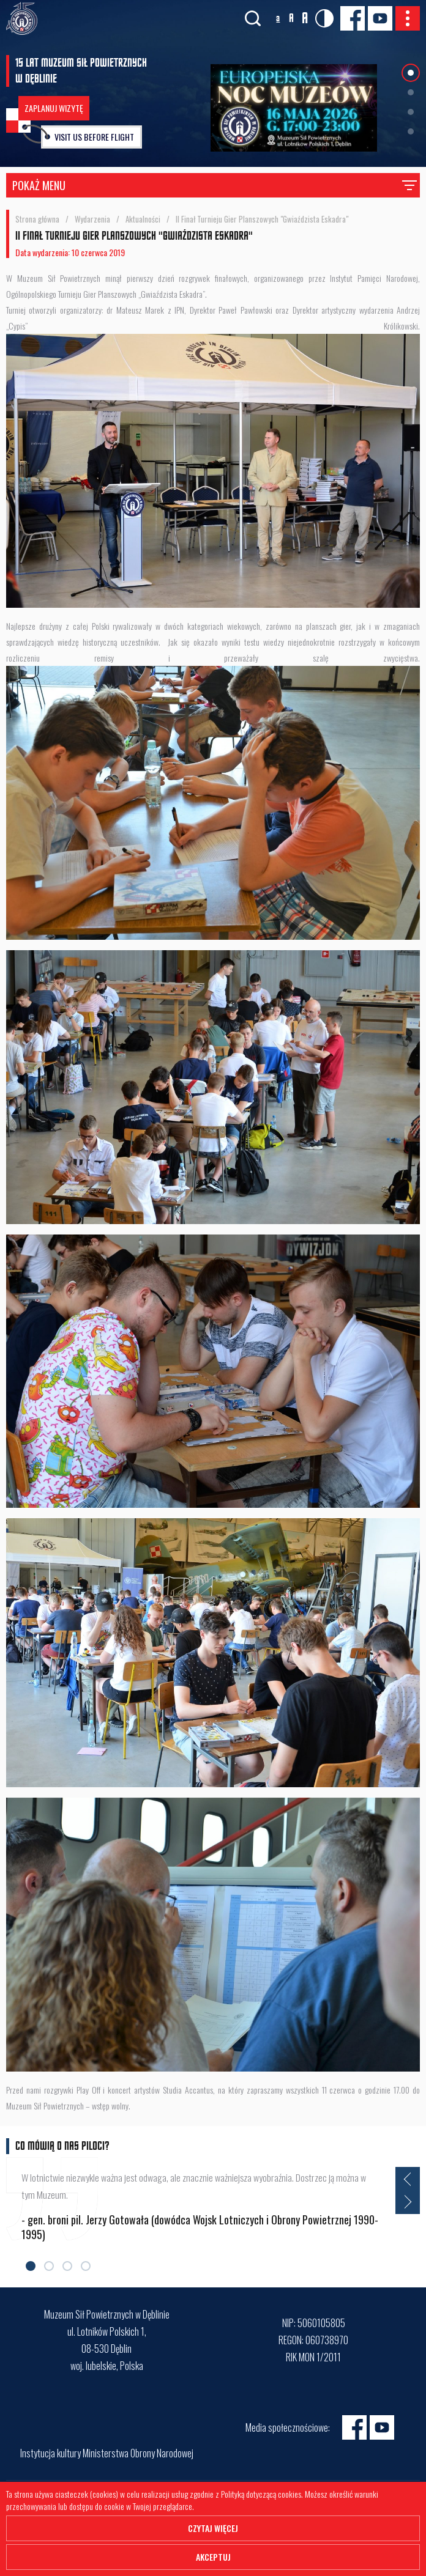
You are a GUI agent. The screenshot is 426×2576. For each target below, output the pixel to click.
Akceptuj (213, 2556)
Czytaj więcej (213, 2528)
